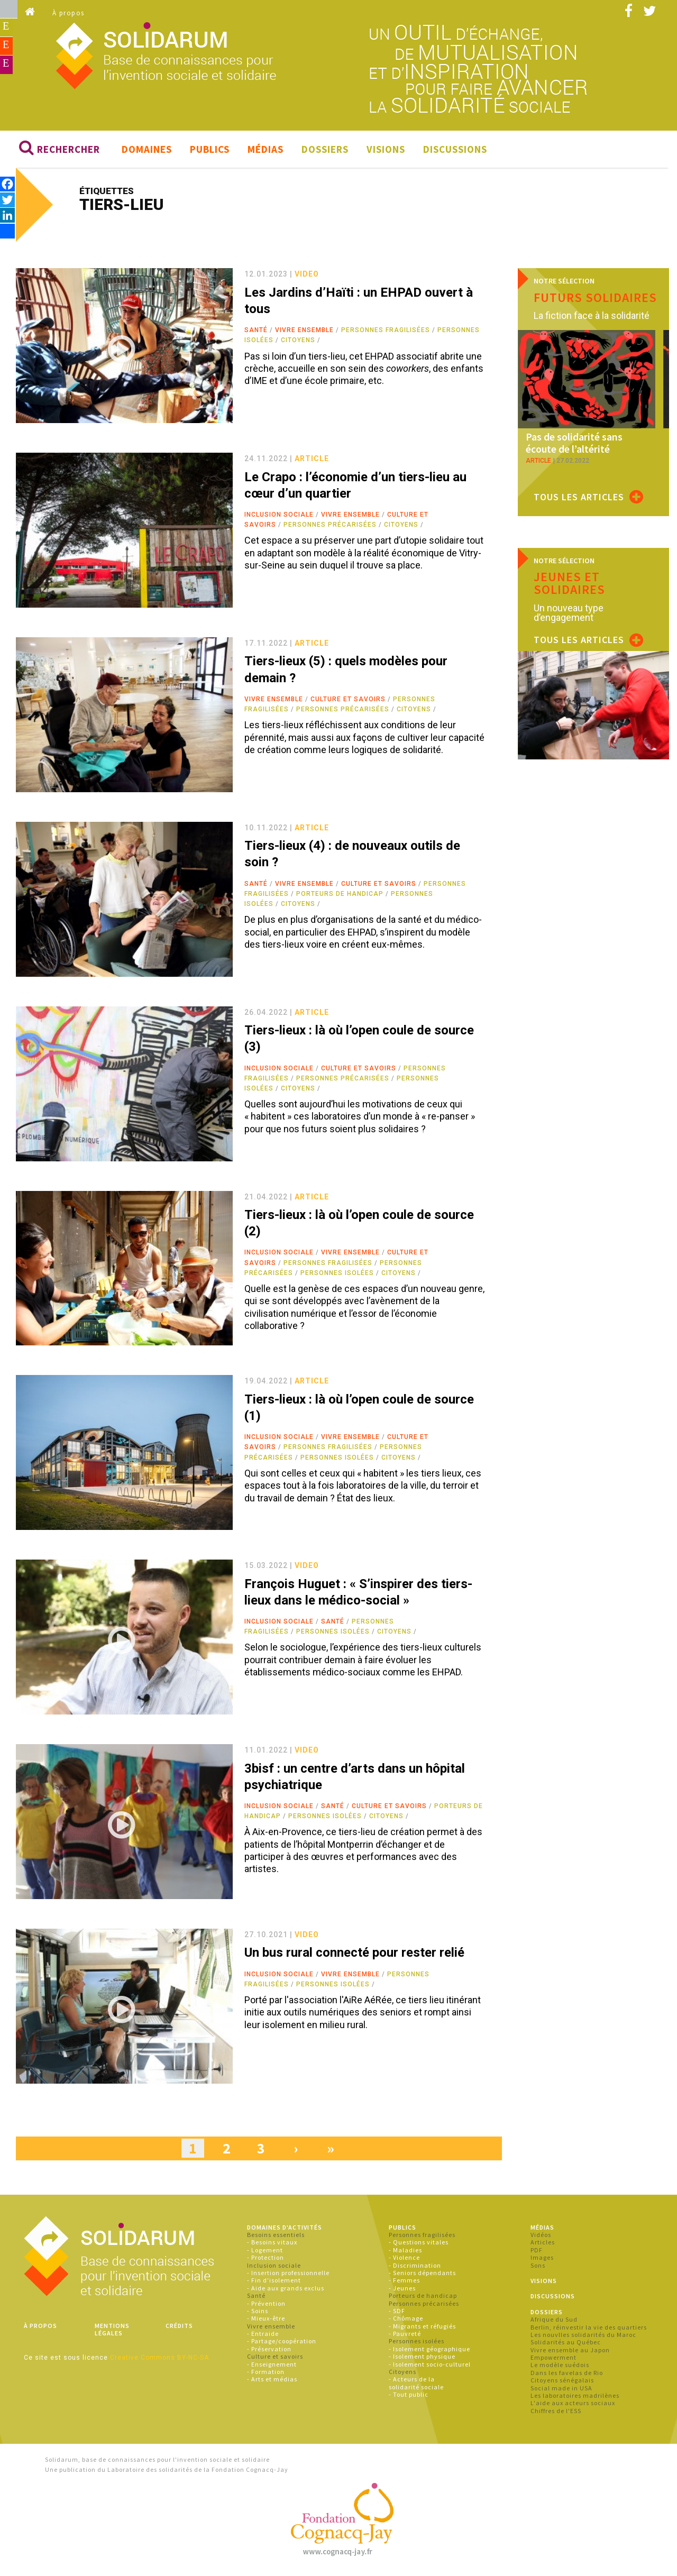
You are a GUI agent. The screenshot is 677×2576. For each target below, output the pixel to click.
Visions (386, 152)
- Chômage (406, 2321)
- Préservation (269, 2351)
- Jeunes (402, 2291)
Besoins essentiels (276, 2238)
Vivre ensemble (304, 333)
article (312, 461)
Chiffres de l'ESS (555, 2413)
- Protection (265, 2261)
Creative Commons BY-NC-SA (159, 2360)
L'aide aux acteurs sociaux (572, 2406)
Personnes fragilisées (385, 333)
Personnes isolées (337, 1275)
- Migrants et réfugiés (422, 2329)
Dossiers (325, 152)
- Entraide (263, 2337)
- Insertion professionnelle (288, 2276)
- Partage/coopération (281, 2344)
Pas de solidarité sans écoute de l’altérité (586, 445)
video (307, 277)
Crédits (179, 2328)
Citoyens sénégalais (562, 2383)
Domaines (147, 152)
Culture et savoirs (348, 701)
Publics (210, 152)
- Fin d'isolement (274, 2283)
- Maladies (405, 2253)
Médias (265, 152)
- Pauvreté (405, 2337)
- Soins (257, 2314)
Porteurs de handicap (339, 896)
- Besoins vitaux (272, 2245)
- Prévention (266, 2306)
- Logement (265, 2253)
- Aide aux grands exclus (285, 2291)
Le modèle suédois (559, 2368)
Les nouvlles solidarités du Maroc (583, 2338)
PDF (536, 2253)
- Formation (266, 2375)
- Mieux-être (266, 2321)
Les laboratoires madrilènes (574, 2399)
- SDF (397, 2314)
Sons (537, 2268)
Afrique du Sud (554, 2322)
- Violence (404, 2261)
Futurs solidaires (595, 300)
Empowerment (553, 2360)
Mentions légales (112, 2332)
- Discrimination (415, 2268)
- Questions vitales (419, 2245)
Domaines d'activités (284, 2230)
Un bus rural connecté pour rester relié (354, 1955)
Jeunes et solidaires (569, 583)
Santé (256, 333)
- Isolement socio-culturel (430, 2367)
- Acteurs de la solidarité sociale (416, 2386)
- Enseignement (272, 2367)
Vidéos (540, 2238)
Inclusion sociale (279, 517)
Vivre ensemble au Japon (570, 2353)
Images (542, 2261)
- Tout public (408, 2397)
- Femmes (404, 2283)
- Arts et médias (272, 2382)
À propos (68, 12)
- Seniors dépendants (422, 2276)
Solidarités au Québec (565, 2345)
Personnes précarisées (330, 527)
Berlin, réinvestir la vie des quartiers (588, 2330)
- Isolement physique (422, 2359)
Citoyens (298, 343)
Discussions (455, 152)
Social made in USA (561, 2391)
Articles (542, 2245)
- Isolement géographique (429, 2351)
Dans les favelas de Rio (566, 2375)
